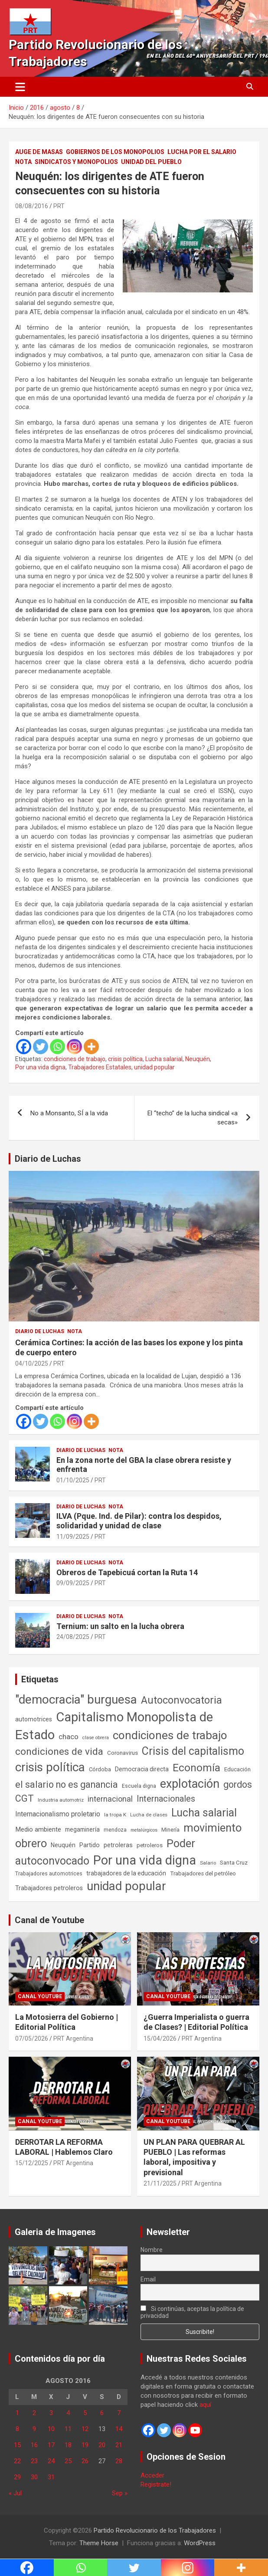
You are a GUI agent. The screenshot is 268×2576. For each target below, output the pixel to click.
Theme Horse (98, 2543)
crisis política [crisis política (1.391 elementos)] (50, 1767)
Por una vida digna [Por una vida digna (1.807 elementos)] (144, 1860)
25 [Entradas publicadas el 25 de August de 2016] (68, 2461)
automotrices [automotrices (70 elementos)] (33, 1719)
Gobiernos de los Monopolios (115, 151)
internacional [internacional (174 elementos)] (110, 1798)
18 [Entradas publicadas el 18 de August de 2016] (68, 2445)
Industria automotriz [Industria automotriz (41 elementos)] (61, 1800)
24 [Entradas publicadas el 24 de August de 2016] (51, 2461)
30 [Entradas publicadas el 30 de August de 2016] (34, 2477)
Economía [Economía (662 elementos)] (196, 1768)
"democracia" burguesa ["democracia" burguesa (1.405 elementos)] (76, 1699)
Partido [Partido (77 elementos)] (89, 1845)
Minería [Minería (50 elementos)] (170, 1829)
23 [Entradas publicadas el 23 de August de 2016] (34, 2461)
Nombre (152, 2249)
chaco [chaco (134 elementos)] (68, 1736)
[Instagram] (74, 1046)
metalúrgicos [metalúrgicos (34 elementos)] (144, 1830)
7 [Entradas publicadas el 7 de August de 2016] (119, 2413)
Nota (23, 161)
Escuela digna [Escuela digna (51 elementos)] (139, 1786)
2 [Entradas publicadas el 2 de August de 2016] (34, 2413)
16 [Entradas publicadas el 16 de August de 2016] (34, 2445)
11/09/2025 (72, 1536)
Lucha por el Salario (201, 151)
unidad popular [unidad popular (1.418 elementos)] (126, 1886)
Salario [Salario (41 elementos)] (208, 1863)
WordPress (200, 2543)
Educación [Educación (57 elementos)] (237, 1769)
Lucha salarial (164, 1058)
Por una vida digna (40, 1067)
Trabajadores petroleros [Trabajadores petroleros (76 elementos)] (49, 1888)
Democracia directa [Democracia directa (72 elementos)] (142, 1769)
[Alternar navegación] (20, 87)
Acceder (152, 2475)
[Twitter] (40, 1046)
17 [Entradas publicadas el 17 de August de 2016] (51, 2445)
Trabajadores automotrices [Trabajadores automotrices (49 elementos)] (48, 1874)
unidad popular (154, 1067)
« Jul (15, 2493)
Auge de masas (39, 151)
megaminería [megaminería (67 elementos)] (82, 1829)
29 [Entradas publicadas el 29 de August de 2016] (17, 2477)
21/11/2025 (160, 2183)
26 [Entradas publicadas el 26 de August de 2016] (85, 2461)
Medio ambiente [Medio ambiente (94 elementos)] (38, 1829)
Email (148, 2279)
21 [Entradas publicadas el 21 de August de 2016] (118, 2445)
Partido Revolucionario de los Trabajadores (155, 2530)
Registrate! (156, 2484)
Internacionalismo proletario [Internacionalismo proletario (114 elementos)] (57, 1814)
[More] (91, 1046)
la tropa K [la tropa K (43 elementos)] (115, 1815)
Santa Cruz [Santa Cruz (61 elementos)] (234, 1862)
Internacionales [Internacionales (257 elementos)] (166, 1799)
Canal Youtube (40, 1996)
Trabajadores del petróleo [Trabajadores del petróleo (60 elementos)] (203, 1873)
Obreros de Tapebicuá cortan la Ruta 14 (127, 1572)
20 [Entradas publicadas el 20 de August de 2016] (101, 2445)
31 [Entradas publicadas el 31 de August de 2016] (51, 2477)
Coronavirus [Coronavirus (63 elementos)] (122, 1752)
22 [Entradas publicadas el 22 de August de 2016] (17, 2461)
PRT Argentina (73, 2038)
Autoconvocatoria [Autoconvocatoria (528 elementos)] (181, 1700)
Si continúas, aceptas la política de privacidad (192, 2312)
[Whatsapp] (57, 1046)
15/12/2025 (31, 2163)
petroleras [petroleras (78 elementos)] (118, 1845)
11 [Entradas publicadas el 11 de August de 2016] (68, 2429)
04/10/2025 (31, 1363)
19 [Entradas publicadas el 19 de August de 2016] (85, 2445)
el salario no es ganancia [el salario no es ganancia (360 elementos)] (66, 1784)
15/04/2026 (160, 2038)
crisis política (125, 1058)
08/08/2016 (31, 206)
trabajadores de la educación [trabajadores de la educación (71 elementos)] (126, 1873)
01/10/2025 (72, 1480)
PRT (59, 206)
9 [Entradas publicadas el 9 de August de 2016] (34, 2429)
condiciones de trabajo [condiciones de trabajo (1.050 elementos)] (170, 1735)
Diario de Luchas (48, 1159)
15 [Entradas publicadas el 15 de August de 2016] (17, 2445)
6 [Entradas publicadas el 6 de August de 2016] (102, 2413)
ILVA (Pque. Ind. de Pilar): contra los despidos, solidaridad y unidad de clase (139, 1520)
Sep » (119, 2493)
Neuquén (197, 1058)
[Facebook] (23, 1046)
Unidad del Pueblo (151, 161)
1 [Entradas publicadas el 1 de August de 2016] (17, 2413)
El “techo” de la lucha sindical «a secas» (192, 1117)
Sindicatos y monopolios (76, 161)
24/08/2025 (72, 1636)
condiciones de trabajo (74, 1058)
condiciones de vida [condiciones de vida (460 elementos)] (59, 1751)
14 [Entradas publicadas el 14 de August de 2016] (118, 2429)
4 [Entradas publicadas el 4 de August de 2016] (68, 2413)
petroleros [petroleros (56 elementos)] (150, 1845)
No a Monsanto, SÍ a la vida (69, 1113)
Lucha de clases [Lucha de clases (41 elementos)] (148, 1815)
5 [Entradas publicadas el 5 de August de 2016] (85, 2413)
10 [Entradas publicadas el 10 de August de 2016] (51, 2429)
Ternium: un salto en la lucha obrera (120, 1626)
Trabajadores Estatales (99, 1067)
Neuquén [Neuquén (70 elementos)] (63, 1845)
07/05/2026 (31, 2038)
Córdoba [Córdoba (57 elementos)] (100, 1769)
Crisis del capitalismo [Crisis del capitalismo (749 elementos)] (193, 1751)
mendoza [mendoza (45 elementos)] (115, 1830)
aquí (205, 2405)
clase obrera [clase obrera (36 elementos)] (95, 1737)
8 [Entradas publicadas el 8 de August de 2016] (17, 2429)
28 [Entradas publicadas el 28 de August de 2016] (118, 2461)
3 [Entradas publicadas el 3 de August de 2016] (51, 2413)
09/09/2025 (72, 1583)
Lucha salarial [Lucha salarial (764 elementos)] (204, 1812)
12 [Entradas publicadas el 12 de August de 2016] (85, 2429)
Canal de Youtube (49, 1920)
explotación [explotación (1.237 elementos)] (189, 1784)
